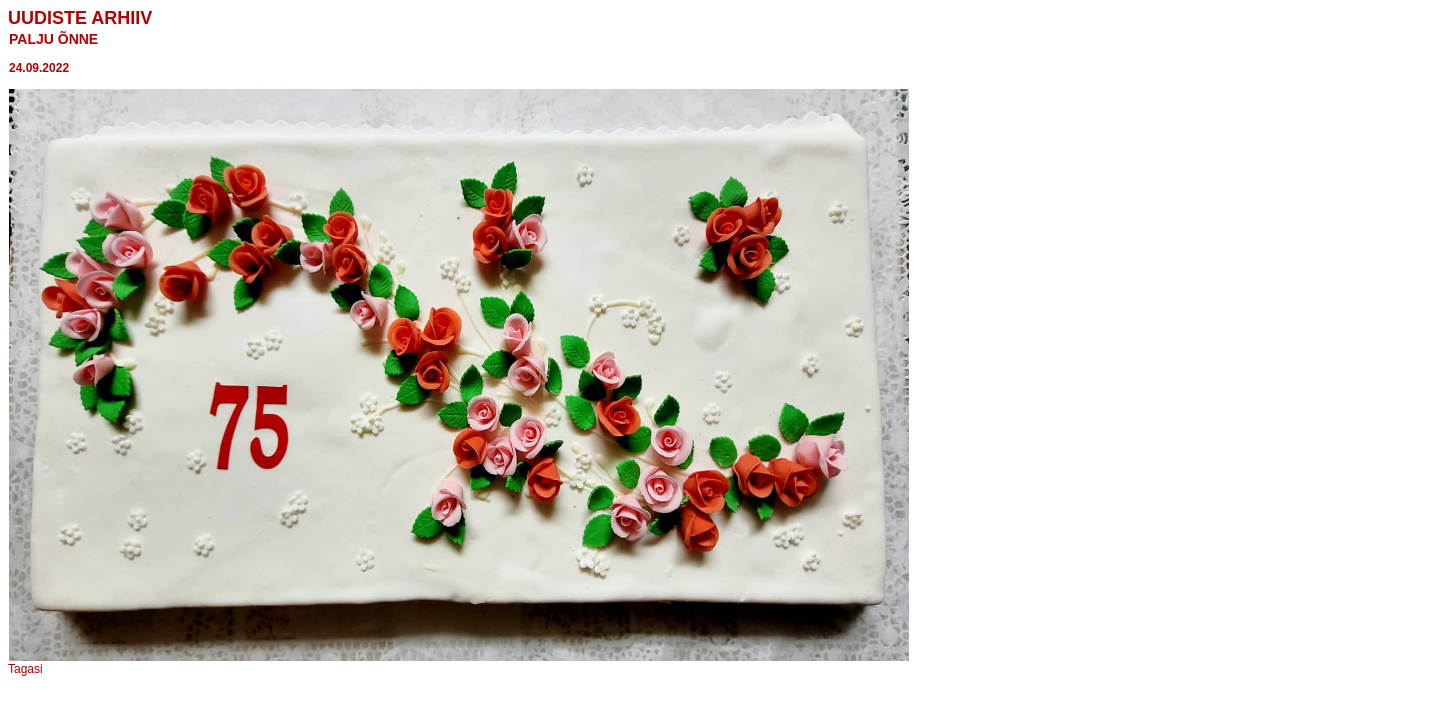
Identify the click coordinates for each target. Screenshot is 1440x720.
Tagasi (25, 669)
